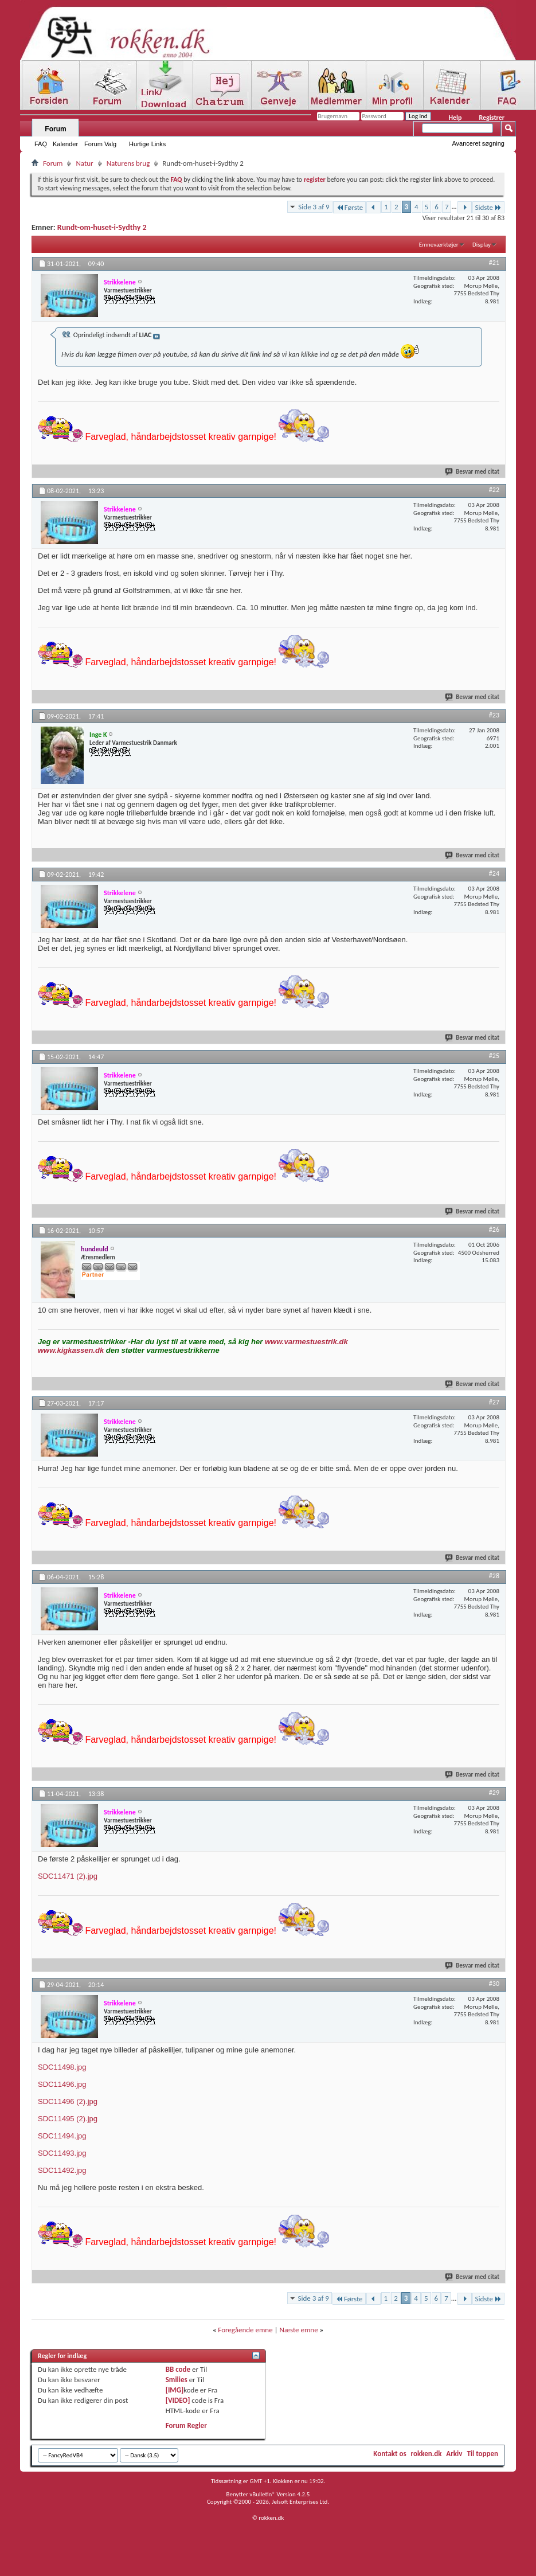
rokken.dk (426, 2453)
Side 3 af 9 (313, 206)
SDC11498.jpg (62, 2067)
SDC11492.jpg (62, 2170)
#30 (494, 1984)
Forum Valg (100, 143)
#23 (494, 715)
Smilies (176, 2379)
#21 (494, 263)
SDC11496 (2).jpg (67, 2101)
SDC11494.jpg (62, 2136)
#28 (494, 1576)
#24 (494, 873)
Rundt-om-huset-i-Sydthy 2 (102, 227)
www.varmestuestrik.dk (306, 1341)
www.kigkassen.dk (71, 1350)
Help (454, 118)
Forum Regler (186, 2425)
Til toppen (482, 2453)
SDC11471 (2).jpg (67, 1876)
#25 (494, 1056)
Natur (84, 163)
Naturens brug (128, 163)
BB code (178, 2369)
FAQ (40, 143)
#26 (494, 1229)
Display (481, 244)
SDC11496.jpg (62, 2084)
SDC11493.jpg (62, 2153)
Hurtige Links (147, 143)
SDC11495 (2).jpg (67, 2118)
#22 (494, 490)
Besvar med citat (472, 471)
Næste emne (299, 2329)
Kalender (65, 143)
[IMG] (175, 2390)
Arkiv (454, 2453)
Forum (55, 129)
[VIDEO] (178, 2400)
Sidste (488, 207)
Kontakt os (389, 2453)
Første (349, 207)
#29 (494, 1793)
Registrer (491, 118)
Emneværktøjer (439, 244)
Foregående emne (245, 2329)
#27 (494, 1402)
